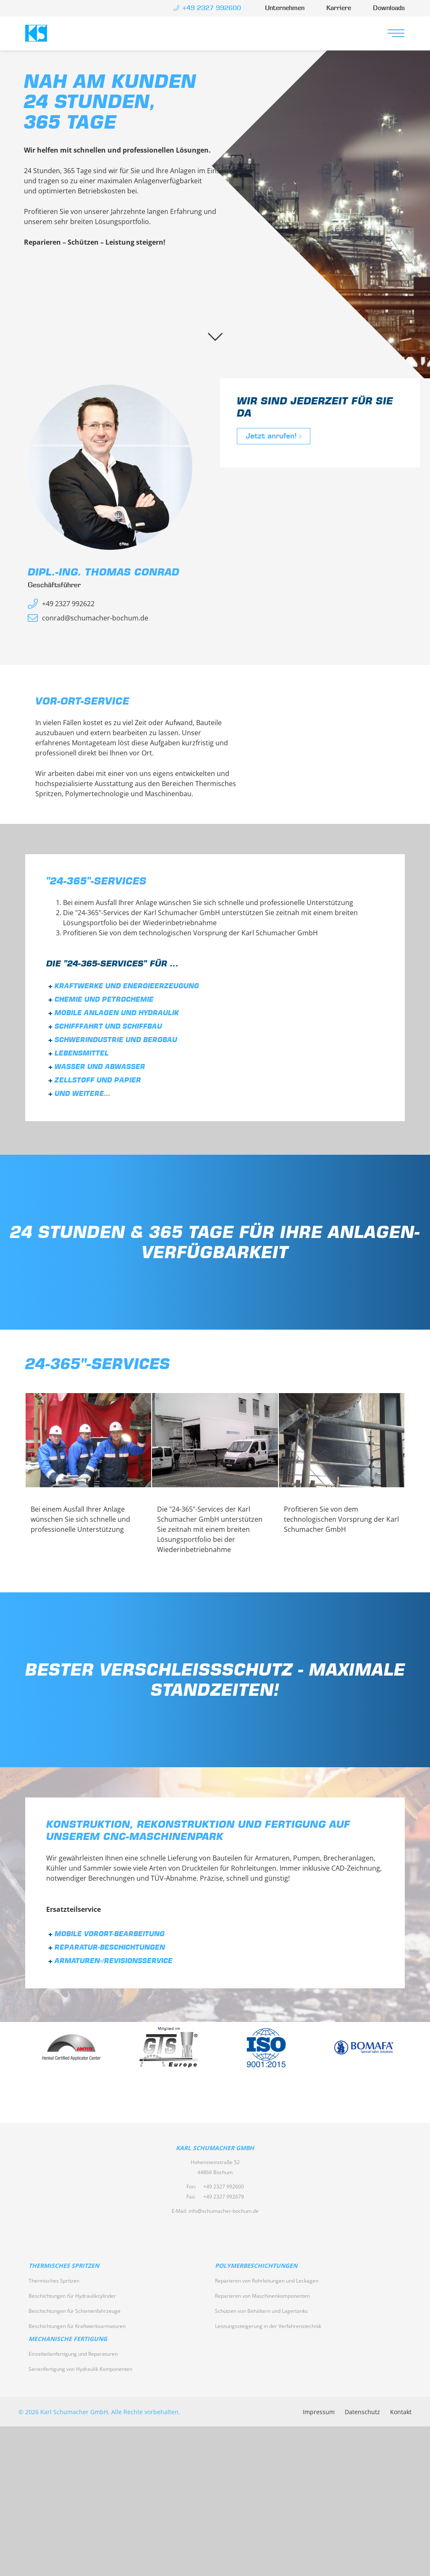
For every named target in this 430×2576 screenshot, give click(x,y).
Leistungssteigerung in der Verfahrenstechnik (268, 2326)
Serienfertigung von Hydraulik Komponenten (80, 2369)
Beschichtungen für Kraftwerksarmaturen (77, 2326)
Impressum (319, 2412)
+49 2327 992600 (223, 2186)
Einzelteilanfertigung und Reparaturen (73, 2353)
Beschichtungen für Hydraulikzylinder (72, 2295)
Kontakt (401, 2412)
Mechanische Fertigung (68, 2339)
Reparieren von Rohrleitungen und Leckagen (266, 2280)
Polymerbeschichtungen (256, 2266)
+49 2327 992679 (223, 2196)
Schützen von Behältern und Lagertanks (261, 2311)
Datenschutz (362, 2412)
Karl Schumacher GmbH (36, 33)
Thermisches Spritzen (64, 2266)
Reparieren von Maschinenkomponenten (262, 2295)
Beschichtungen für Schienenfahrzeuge (75, 2311)
